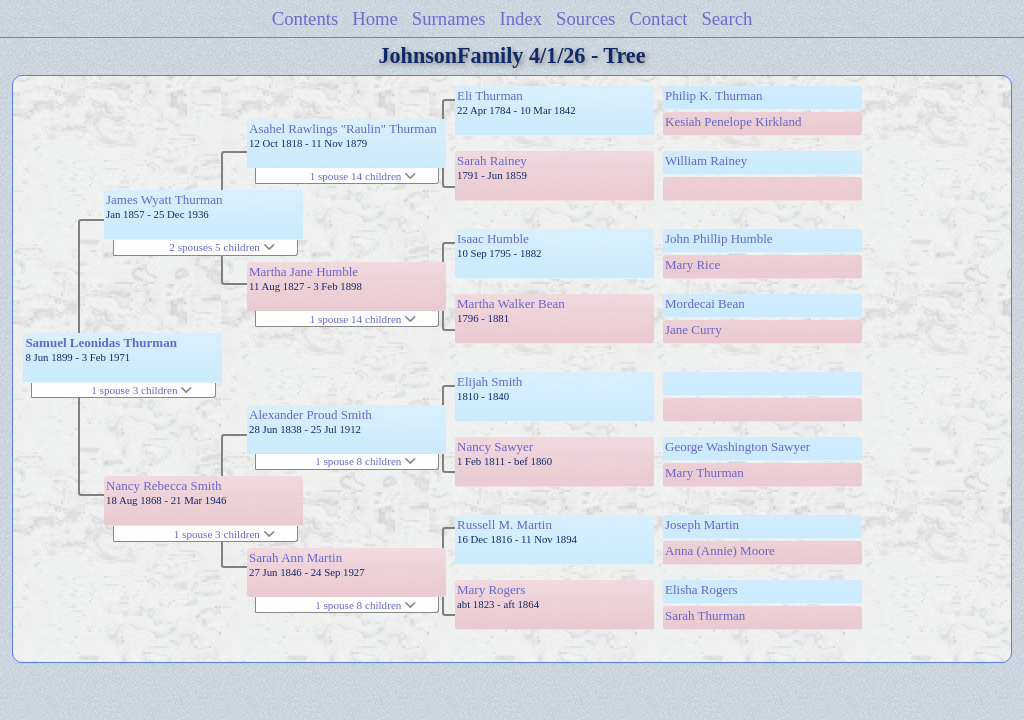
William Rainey (706, 160)
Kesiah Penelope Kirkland (733, 121)
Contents (305, 18)
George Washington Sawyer (737, 446)
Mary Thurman (704, 472)
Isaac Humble (493, 238)
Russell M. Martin (504, 524)
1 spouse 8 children (365, 461)
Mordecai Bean (705, 303)
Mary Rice (692, 264)
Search (726, 18)
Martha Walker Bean (511, 303)
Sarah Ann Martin (295, 557)
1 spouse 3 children (141, 390)
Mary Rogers (491, 589)
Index (521, 18)
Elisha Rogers (701, 589)
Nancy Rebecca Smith (164, 485)
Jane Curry (693, 329)
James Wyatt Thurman (164, 199)
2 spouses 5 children (221, 247)
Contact (658, 18)
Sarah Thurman (705, 615)
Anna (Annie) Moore (720, 550)
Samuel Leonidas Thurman (100, 342)
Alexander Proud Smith (310, 414)
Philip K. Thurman (714, 95)
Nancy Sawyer (495, 446)
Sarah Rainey (492, 160)
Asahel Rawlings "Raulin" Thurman (343, 128)
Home (375, 18)
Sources (585, 18)
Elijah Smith (489, 381)
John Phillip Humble (719, 238)
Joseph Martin (702, 524)
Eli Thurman (490, 95)
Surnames (449, 18)
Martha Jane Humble (303, 271)
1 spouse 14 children (363, 176)
